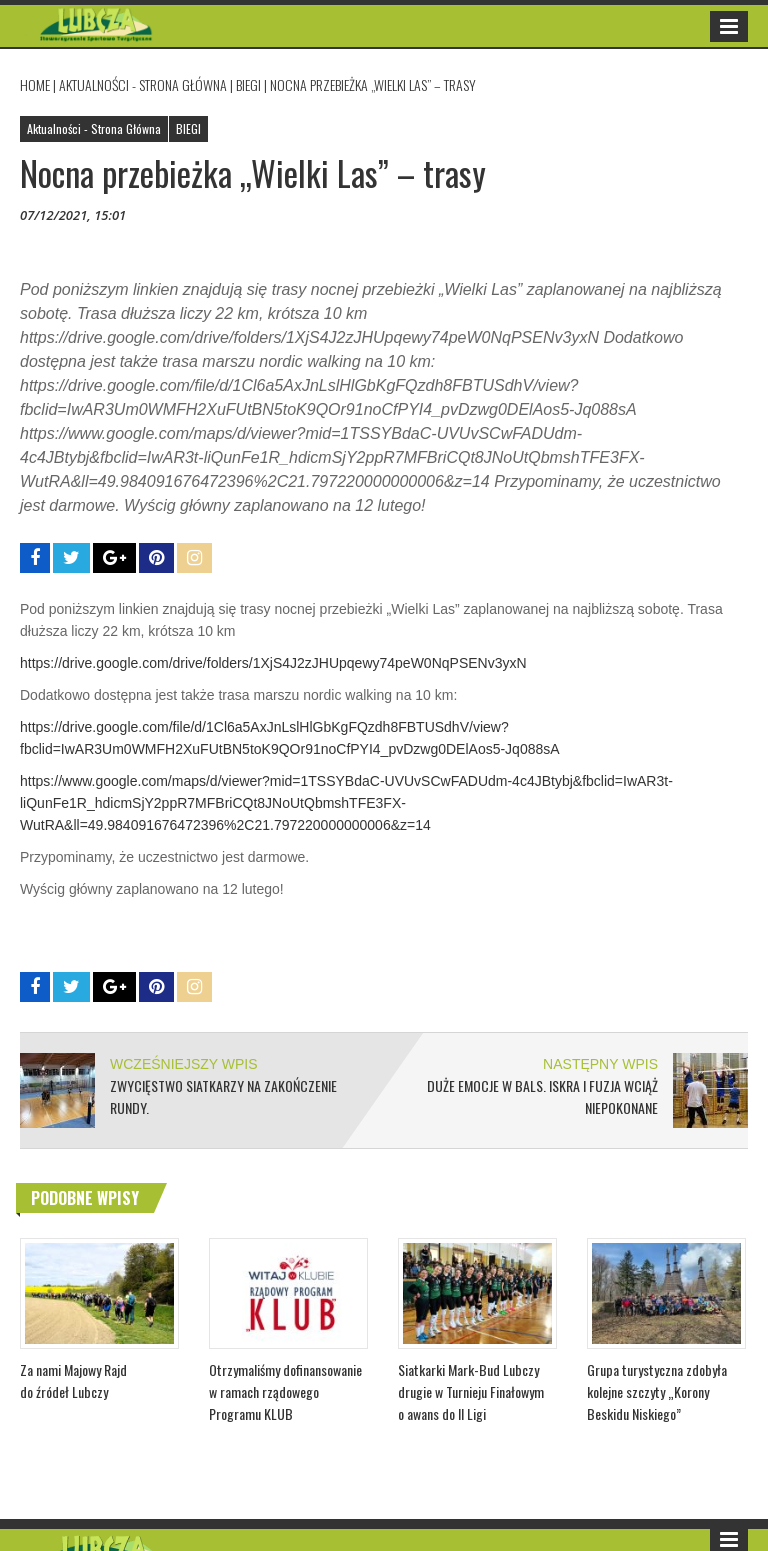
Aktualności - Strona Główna (143, 84)
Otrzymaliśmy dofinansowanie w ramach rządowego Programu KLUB (285, 1391)
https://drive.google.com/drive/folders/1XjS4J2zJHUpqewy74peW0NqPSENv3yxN (273, 663)
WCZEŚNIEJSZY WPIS (184, 1064)
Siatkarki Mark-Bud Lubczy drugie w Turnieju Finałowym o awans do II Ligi (471, 1391)
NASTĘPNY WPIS (600, 1064)
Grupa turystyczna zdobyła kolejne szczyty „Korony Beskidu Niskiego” (657, 1391)
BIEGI (248, 84)
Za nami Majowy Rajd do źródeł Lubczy (73, 1380)
